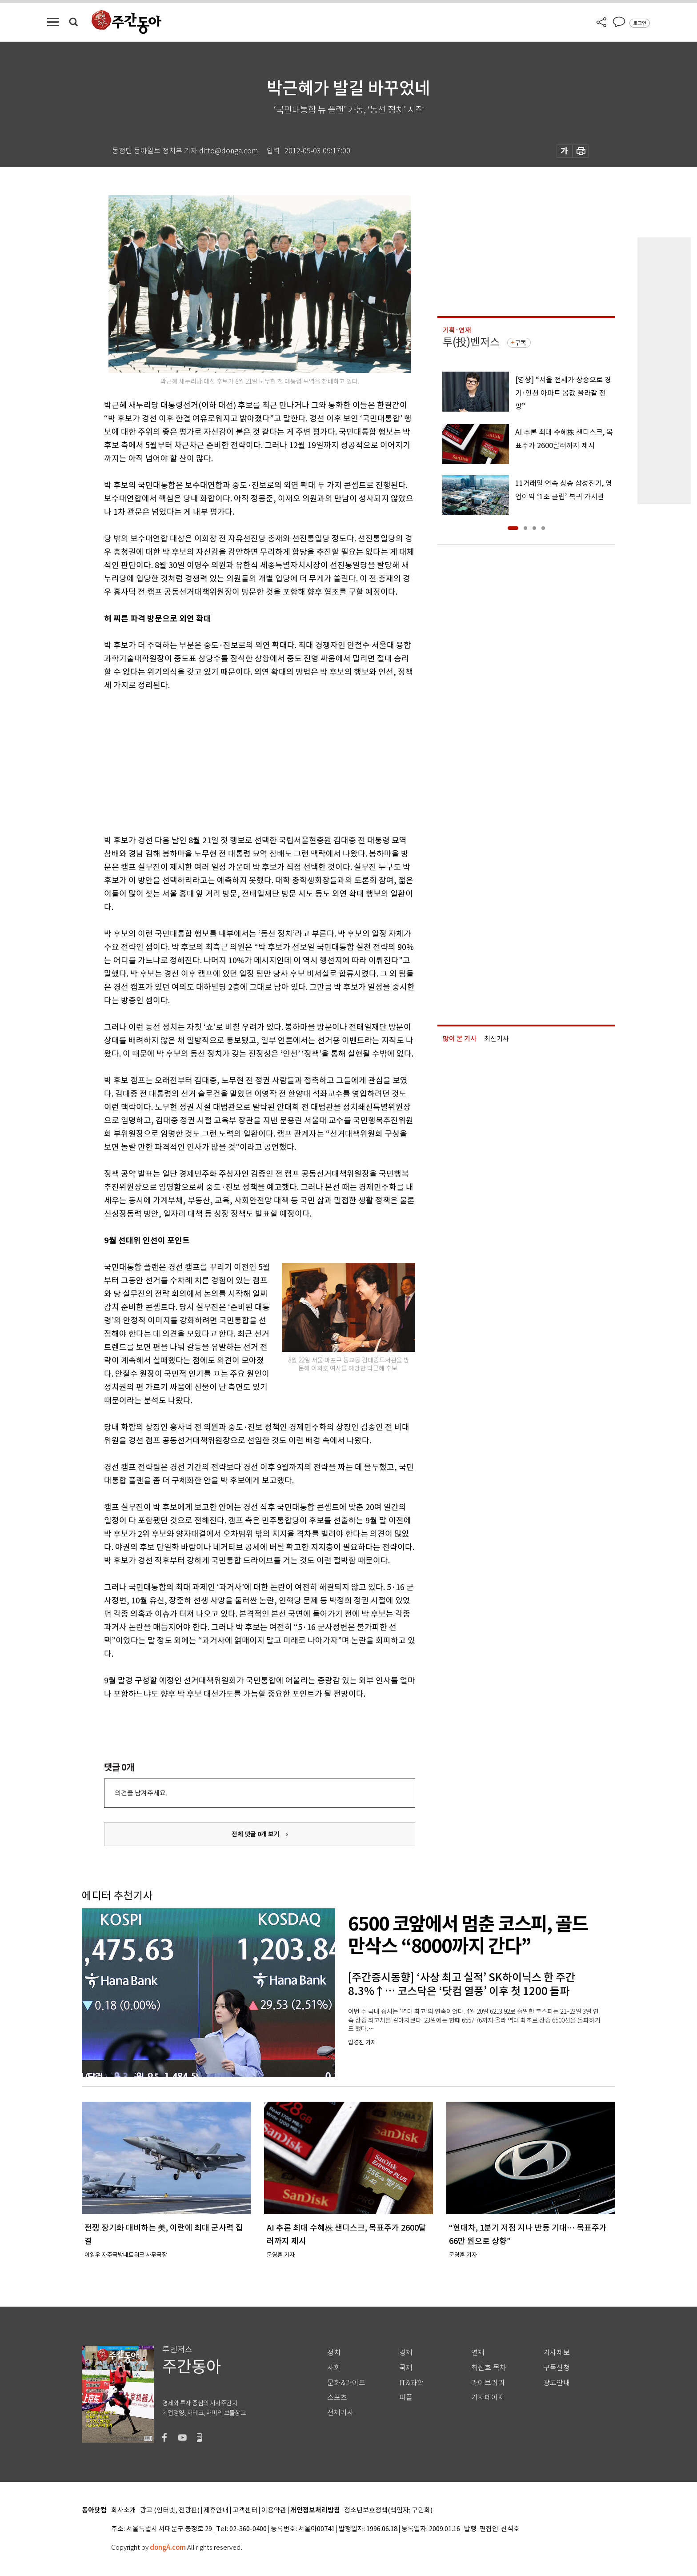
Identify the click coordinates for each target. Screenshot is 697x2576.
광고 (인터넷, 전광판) (170, 2510)
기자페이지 (488, 2397)
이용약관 (273, 2510)
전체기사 (340, 2412)
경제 (406, 2352)
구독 (520, 343)
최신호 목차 (488, 2368)
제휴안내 (216, 2510)
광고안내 (556, 2383)
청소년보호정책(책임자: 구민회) (388, 2510)
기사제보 (556, 2352)
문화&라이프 (346, 2383)
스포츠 (337, 2397)
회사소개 (123, 2510)
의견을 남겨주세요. (141, 1793)
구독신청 (556, 2368)
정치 (333, 2352)
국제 (406, 2368)
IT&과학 (411, 2383)
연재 (478, 2352)
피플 (406, 2397)
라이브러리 (488, 2383)
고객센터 (244, 2510)
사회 (333, 2368)
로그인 (639, 23)
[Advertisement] (237, 761)
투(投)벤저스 (471, 342)
